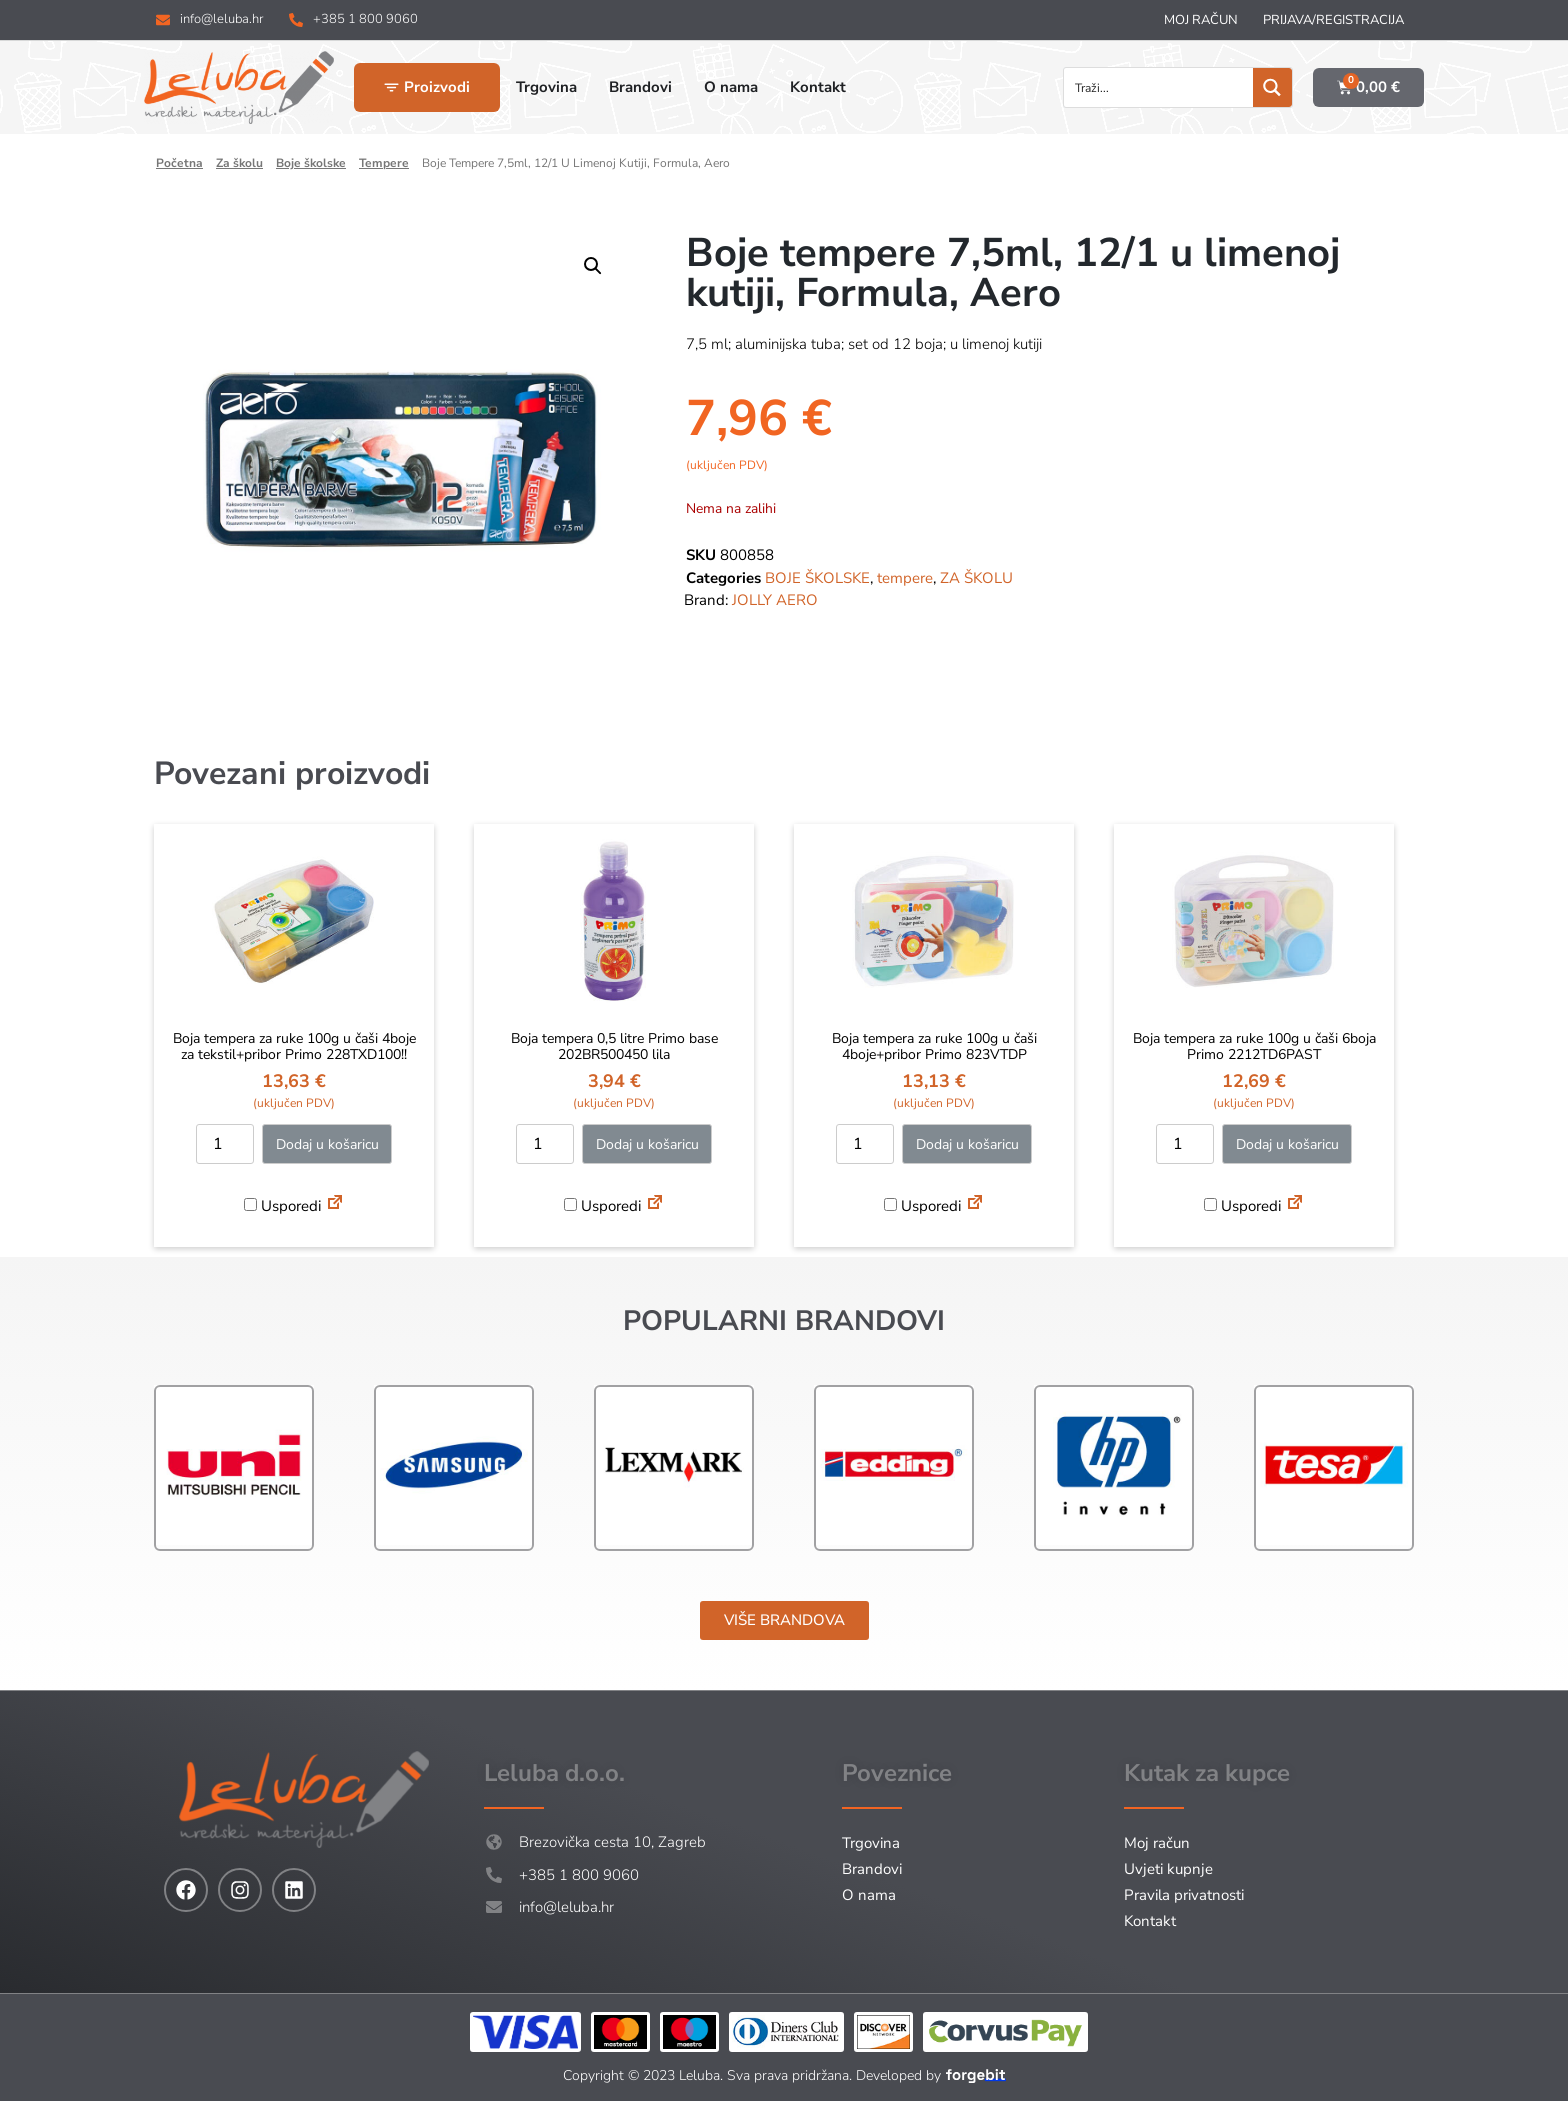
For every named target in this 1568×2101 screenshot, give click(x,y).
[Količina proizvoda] (225, 1144)
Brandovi (872, 1869)
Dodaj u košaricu (327, 1144)
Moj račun (1201, 20)
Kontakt (1150, 1921)
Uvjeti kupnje (1168, 1869)
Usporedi (282, 1206)
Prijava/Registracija (1333, 20)
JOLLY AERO (775, 600)
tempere (384, 163)
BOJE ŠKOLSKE (311, 163)
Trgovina (871, 1843)
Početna (179, 163)
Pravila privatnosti (1184, 1895)
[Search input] (1159, 87)
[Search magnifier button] (1272, 87)
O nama (869, 1895)
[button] (593, 266)
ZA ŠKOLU (239, 163)
